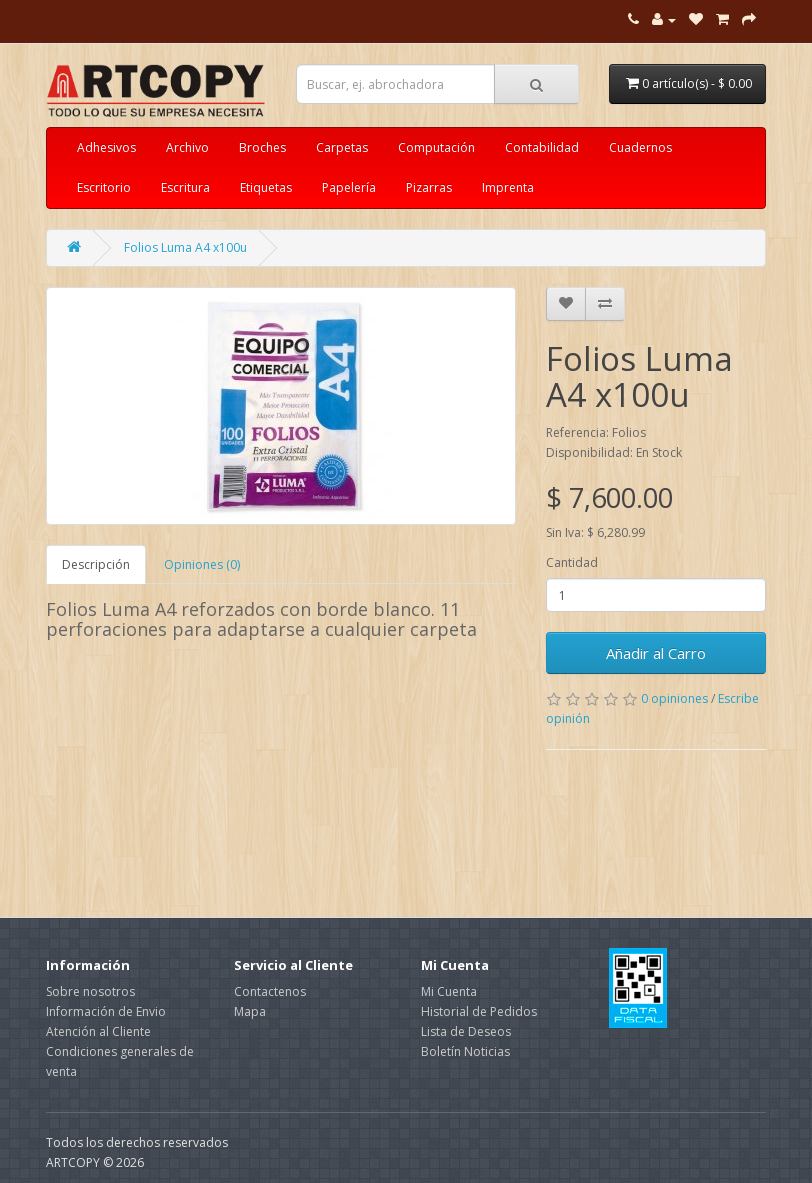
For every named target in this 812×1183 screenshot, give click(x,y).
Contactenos (270, 991)
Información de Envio (106, 1011)
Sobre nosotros (90, 991)
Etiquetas (266, 187)
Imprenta (508, 187)
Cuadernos (640, 147)
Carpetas (342, 147)
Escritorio (104, 187)
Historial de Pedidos (479, 1011)
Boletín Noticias (465, 1051)
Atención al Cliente (98, 1031)
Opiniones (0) (202, 564)
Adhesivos (106, 147)
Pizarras (429, 187)
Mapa (250, 1011)
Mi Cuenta (449, 991)
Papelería (349, 187)
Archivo (187, 147)
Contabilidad (542, 147)
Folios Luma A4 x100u (185, 247)
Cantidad (572, 562)
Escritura (185, 187)
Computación (436, 147)
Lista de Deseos (466, 1031)
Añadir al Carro (656, 653)
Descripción (96, 564)
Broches (262, 147)
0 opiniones (674, 698)
